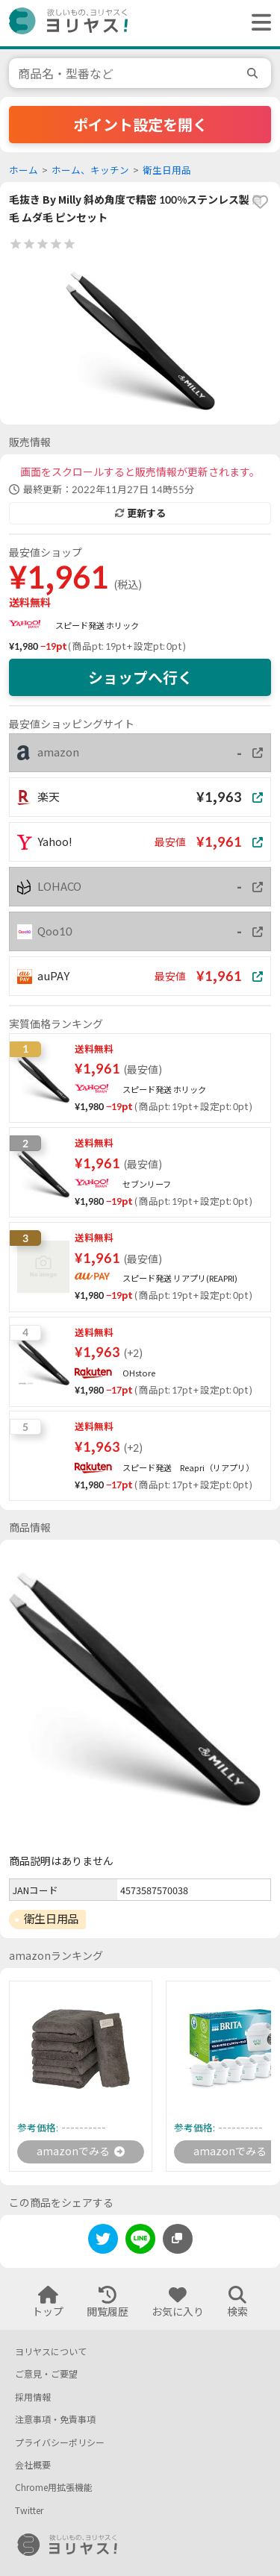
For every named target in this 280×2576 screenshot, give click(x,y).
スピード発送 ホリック (97, 625)
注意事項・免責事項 (55, 2419)
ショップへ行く (140, 677)
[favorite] (260, 202)
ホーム (23, 170)
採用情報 (33, 2397)
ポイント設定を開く (140, 125)
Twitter (29, 2510)
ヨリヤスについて (51, 2351)
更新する (140, 513)
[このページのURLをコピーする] (178, 2239)
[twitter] (103, 2241)
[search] (254, 73)
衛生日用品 (167, 170)
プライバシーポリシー (60, 2442)
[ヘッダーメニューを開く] (257, 23)
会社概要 (33, 2465)
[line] (140, 2241)
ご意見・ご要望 (46, 2374)
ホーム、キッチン (90, 170)
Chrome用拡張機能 (54, 2487)
